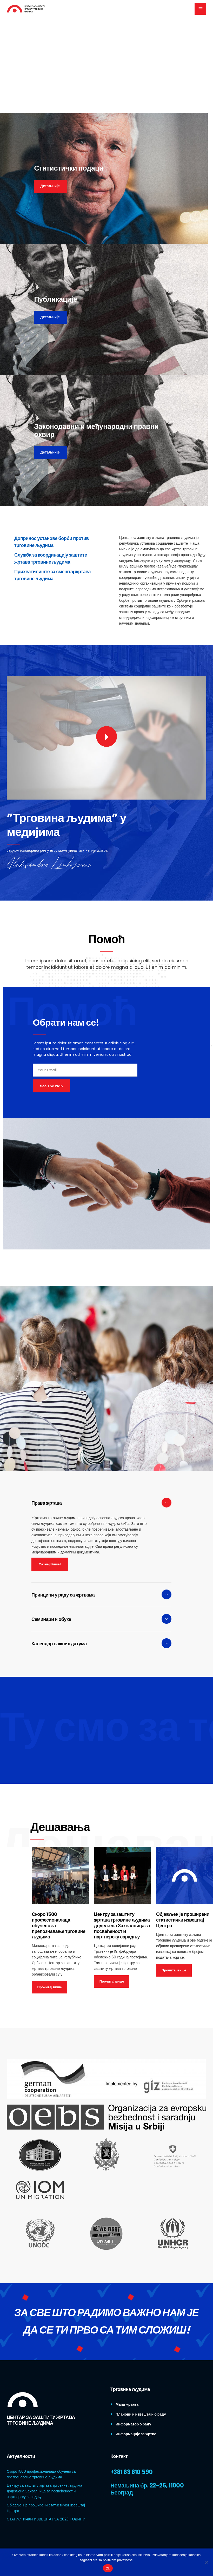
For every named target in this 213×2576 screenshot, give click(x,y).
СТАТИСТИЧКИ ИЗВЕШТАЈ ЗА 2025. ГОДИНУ (46, 2519)
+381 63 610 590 (131, 2472)
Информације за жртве (136, 2434)
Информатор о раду (133, 2424)
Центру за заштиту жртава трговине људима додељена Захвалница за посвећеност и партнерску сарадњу (122, 1925)
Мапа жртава (127, 2404)
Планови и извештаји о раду (141, 2414)
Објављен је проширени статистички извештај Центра (182, 1920)
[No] (206, 2562)
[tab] (101, 1503)
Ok (107, 2568)
